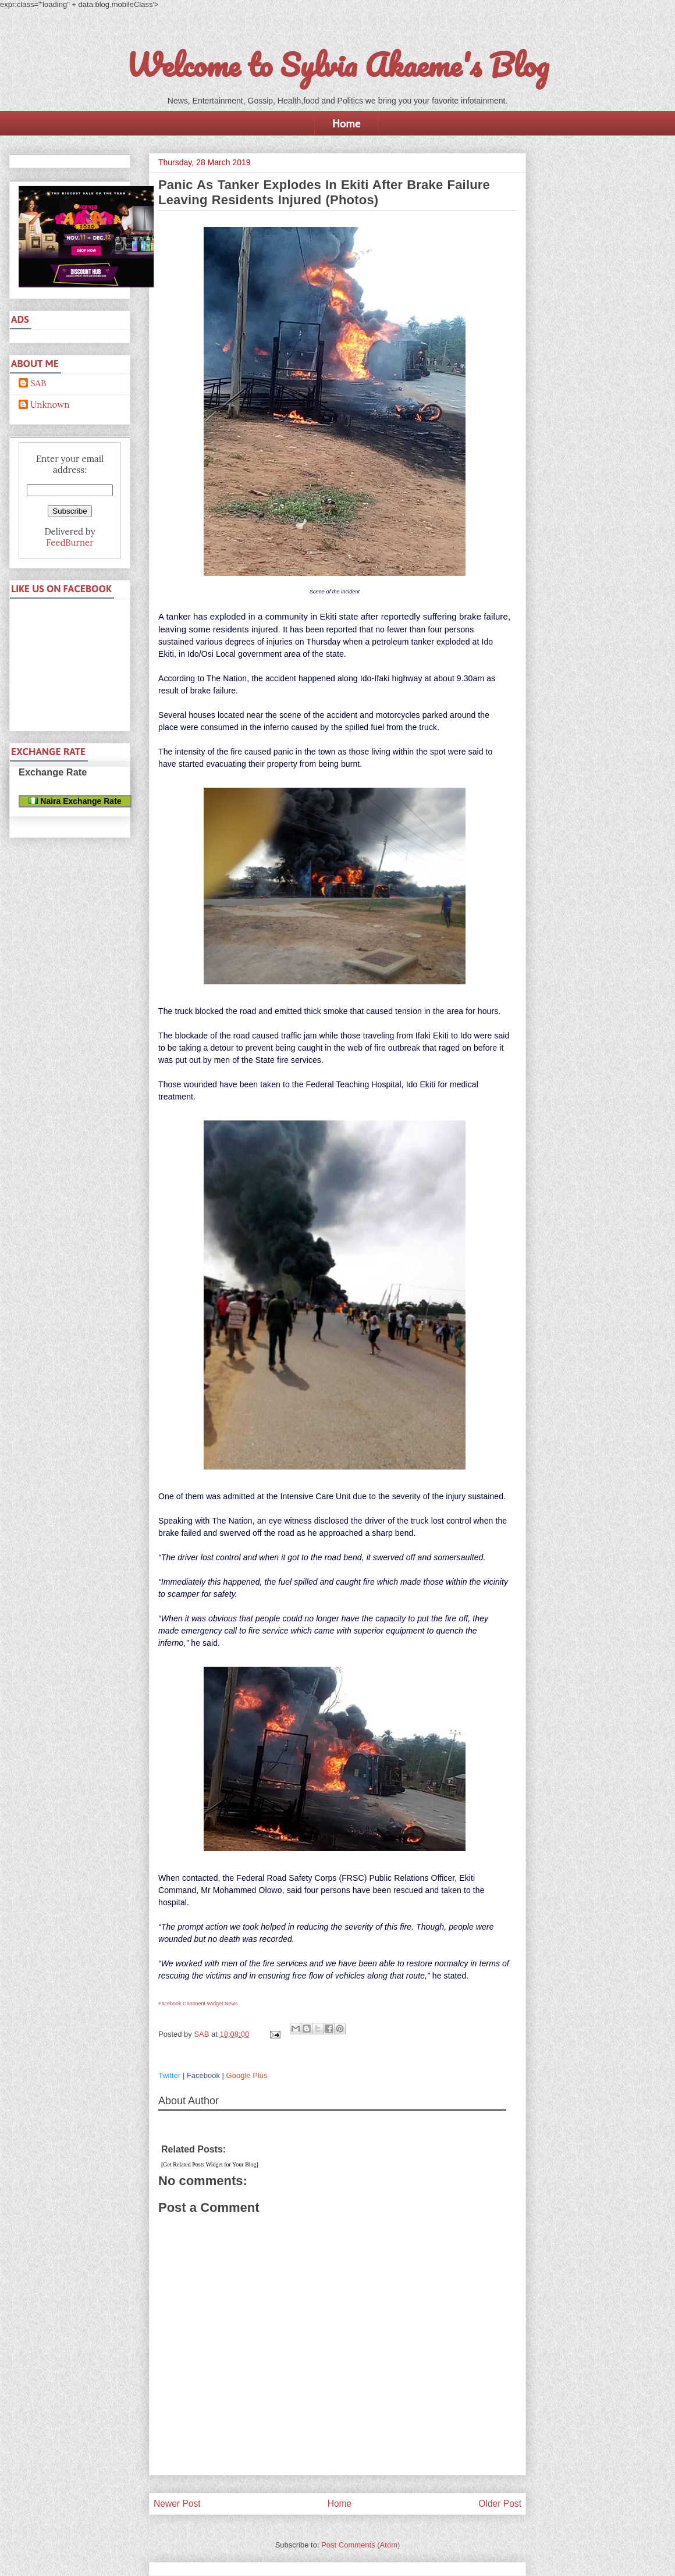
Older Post (499, 2504)
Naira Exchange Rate (75, 801)
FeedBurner (69, 542)
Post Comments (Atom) (360, 2545)
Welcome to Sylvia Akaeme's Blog (337, 64)
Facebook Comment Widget (190, 2003)
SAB (38, 383)
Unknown (49, 405)
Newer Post (177, 2504)
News (231, 2003)
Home (346, 123)
